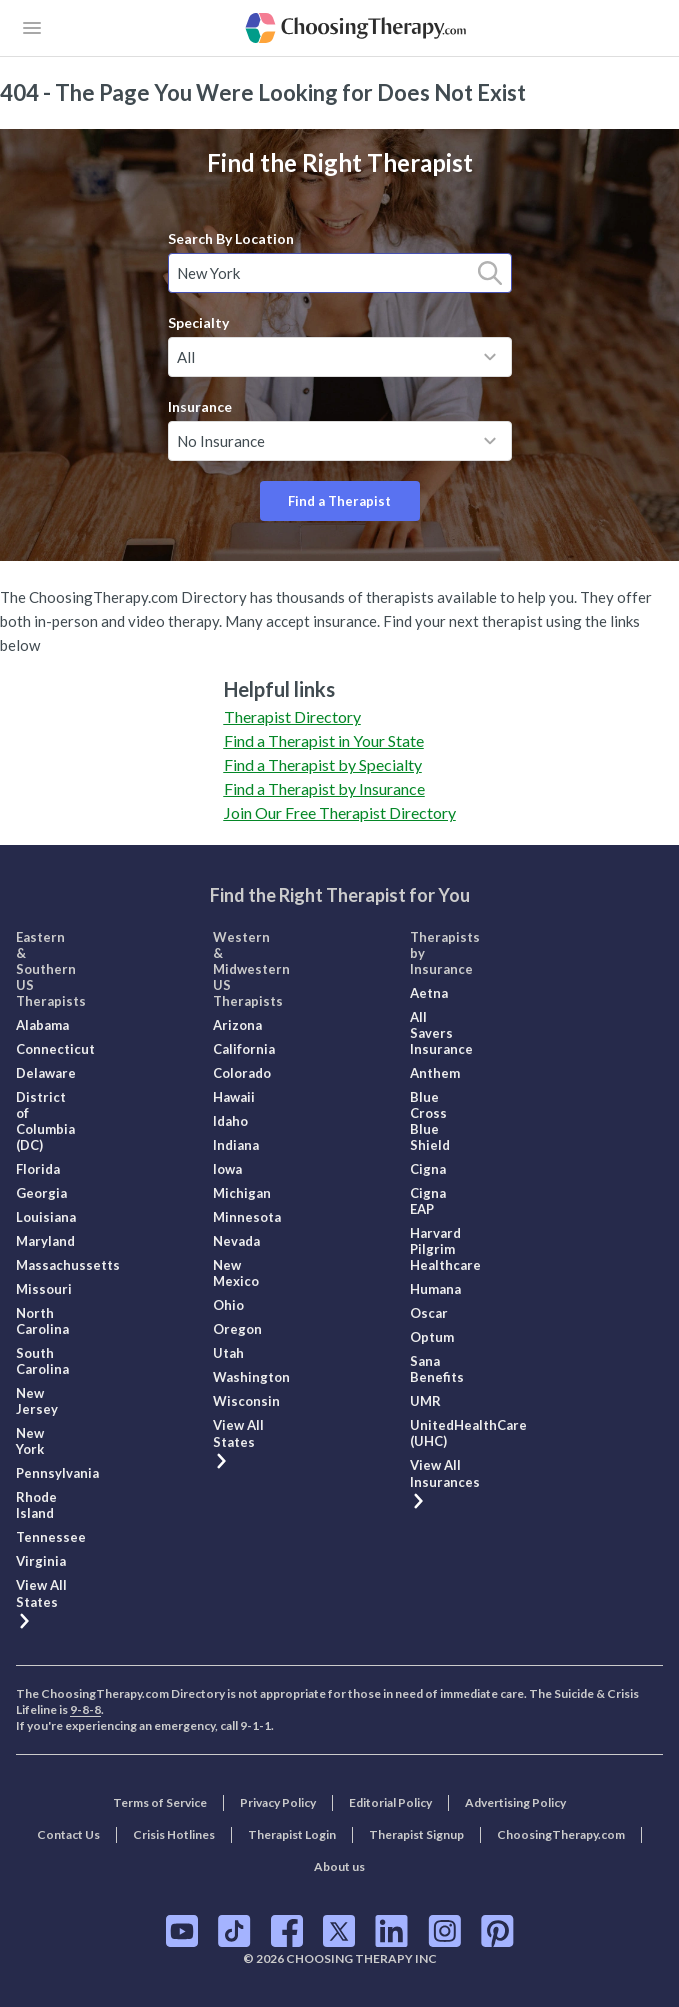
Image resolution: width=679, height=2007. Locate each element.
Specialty (198, 322)
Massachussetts (68, 1265)
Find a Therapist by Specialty (323, 764)
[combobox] (340, 273)
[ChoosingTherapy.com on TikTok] (234, 1931)
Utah (228, 1353)
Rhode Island (36, 1505)
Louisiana (46, 1217)
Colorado (242, 1073)
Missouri (44, 1289)
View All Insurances (445, 1482)
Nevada (236, 1241)
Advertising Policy (515, 1802)
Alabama (42, 1025)
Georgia (41, 1193)
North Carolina (42, 1321)
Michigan (242, 1193)
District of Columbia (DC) (45, 1121)
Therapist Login (292, 1834)
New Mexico (236, 1273)
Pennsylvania (57, 1473)
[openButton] (32, 28)
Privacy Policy (278, 1802)
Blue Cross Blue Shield (430, 1121)
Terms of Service (160, 1802)
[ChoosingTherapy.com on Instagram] (444, 1931)
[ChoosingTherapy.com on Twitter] (339, 1931)
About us (339, 1866)
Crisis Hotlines (174, 1834)
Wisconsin (246, 1401)
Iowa (227, 1169)
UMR (425, 1401)
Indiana (236, 1145)
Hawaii (234, 1097)
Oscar (429, 1313)
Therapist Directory (292, 716)
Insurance (200, 406)
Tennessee (51, 1537)
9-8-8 (85, 1709)
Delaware (46, 1073)
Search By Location (231, 238)
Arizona (237, 1025)
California (244, 1049)
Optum (432, 1337)
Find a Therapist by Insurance (324, 788)
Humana (435, 1289)
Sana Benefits (437, 1369)
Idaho (230, 1121)
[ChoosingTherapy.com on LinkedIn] (391, 1931)
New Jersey (37, 1401)
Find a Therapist (339, 501)
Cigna (428, 1169)
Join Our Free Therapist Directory (340, 812)
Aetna (429, 993)
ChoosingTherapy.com (561, 1834)
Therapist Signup (416, 1834)
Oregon (237, 1329)
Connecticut (55, 1049)
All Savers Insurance (441, 1033)
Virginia (41, 1561)
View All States (41, 1602)
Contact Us (68, 1834)
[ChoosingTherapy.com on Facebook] (287, 1931)
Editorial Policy (390, 1802)
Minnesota (247, 1217)
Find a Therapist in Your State (324, 740)
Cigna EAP (428, 1201)
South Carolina (42, 1361)
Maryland (45, 1241)
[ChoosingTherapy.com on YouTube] (182, 1931)
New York (30, 1441)
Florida (38, 1169)
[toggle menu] (490, 357)
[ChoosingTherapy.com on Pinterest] (497, 1931)
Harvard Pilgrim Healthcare (445, 1249)
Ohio (228, 1305)
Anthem (435, 1073)
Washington (251, 1377)
